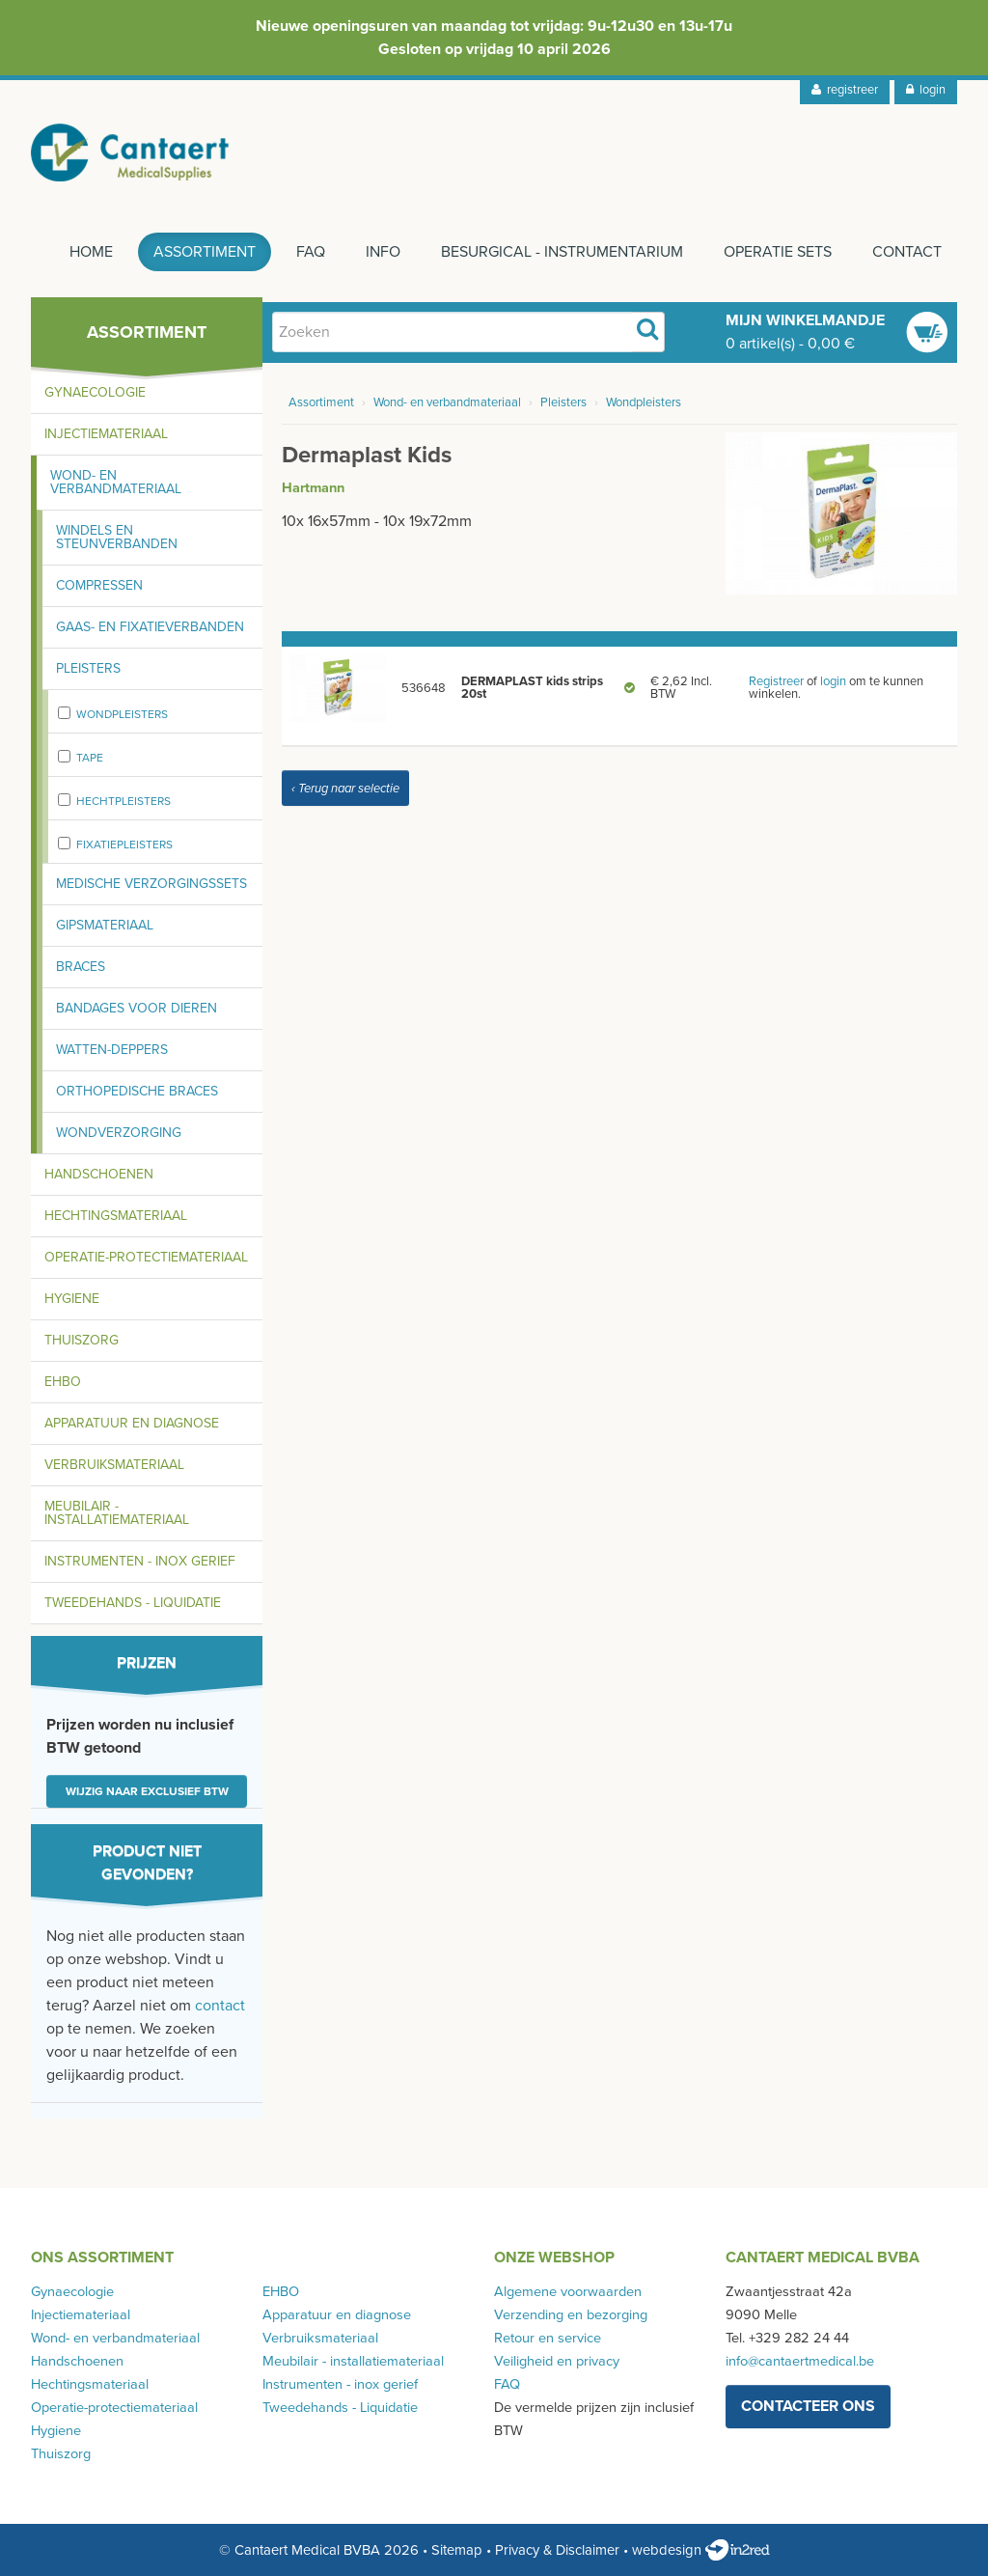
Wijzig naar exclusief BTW (147, 1791)
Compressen (99, 585)
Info (383, 252)
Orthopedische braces (137, 1091)
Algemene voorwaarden (568, 2292)
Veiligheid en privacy (556, 2361)
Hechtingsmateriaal (115, 1215)
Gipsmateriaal (104, 925)
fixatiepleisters (124, 844)
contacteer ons (808, 2406)
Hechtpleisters (123, 801)
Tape (89, 757)
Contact (907, 252)
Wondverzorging (118, 1132)
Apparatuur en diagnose (131, 1423)
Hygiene (71, 1298)
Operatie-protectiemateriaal (146, 1257)
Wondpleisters (122, 714)
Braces (80, 966)
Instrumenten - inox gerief (139, 1561)
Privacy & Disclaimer (557, 2550)
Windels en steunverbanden (117, 537)
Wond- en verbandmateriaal (115, 482)
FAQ (310, 252)
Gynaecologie (95, 392)
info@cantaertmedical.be (800, 2361)
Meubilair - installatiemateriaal (116, 1513)
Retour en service (547, 2338)
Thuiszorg (81, 1340)
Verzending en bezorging (570, 2315)
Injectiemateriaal (106, 434)
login (926, 89)
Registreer (776, 681)
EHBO (62, 1381)
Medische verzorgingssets (151, 883)
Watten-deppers (112, 1049)
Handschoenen (98, 1174)
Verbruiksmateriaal (114, 1464)
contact (220, 2005)
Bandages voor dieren (136, 1008)
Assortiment (204, 252)
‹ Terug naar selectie (345, 788)
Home (91, 252)
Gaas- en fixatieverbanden (150, 627)
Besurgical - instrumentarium (562, 252)
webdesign (701, 2550)
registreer (844, 89)
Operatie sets (778, 252)
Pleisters (88, 668)
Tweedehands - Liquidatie (132, 1602)
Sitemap (456, 2550)
